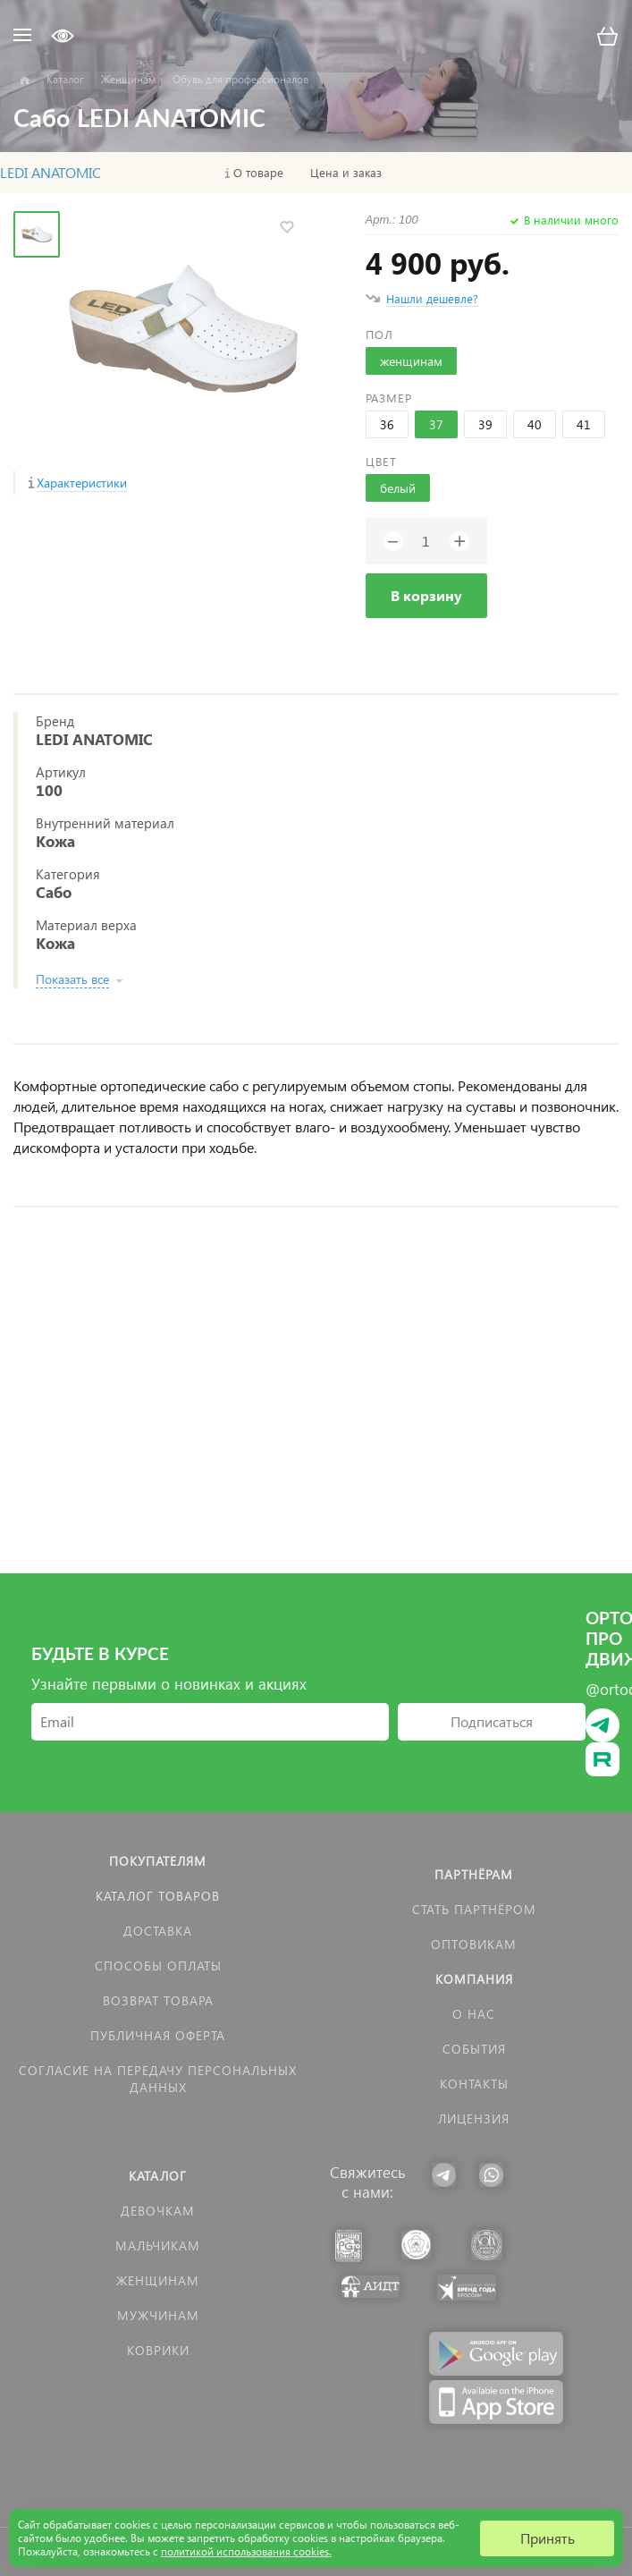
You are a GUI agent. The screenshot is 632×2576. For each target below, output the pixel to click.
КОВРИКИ (158, 2350)
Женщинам (157, 2280)
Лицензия (474, 2118)
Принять (547, 2538)
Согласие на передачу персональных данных (158, 2079)
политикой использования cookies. (246, 2551)
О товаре (258, 172)
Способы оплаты (158, 1965)
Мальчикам (157, 2245)
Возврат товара (158, 2000)
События (474, 2048)
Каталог (158, 2175)
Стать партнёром (474, 1909)
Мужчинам (158, 2315)
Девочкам (158, 2210)
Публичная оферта (157, 2035)
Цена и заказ (346, 172)
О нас (473, 2013)
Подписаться (492, 1721)
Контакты (474, 2083)
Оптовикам (474, 1944)
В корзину (426, 595)
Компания (474, 1978)
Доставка (157, 1930)
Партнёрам (473, 1874)
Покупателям (157, 1860)
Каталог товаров (158, 1895)
